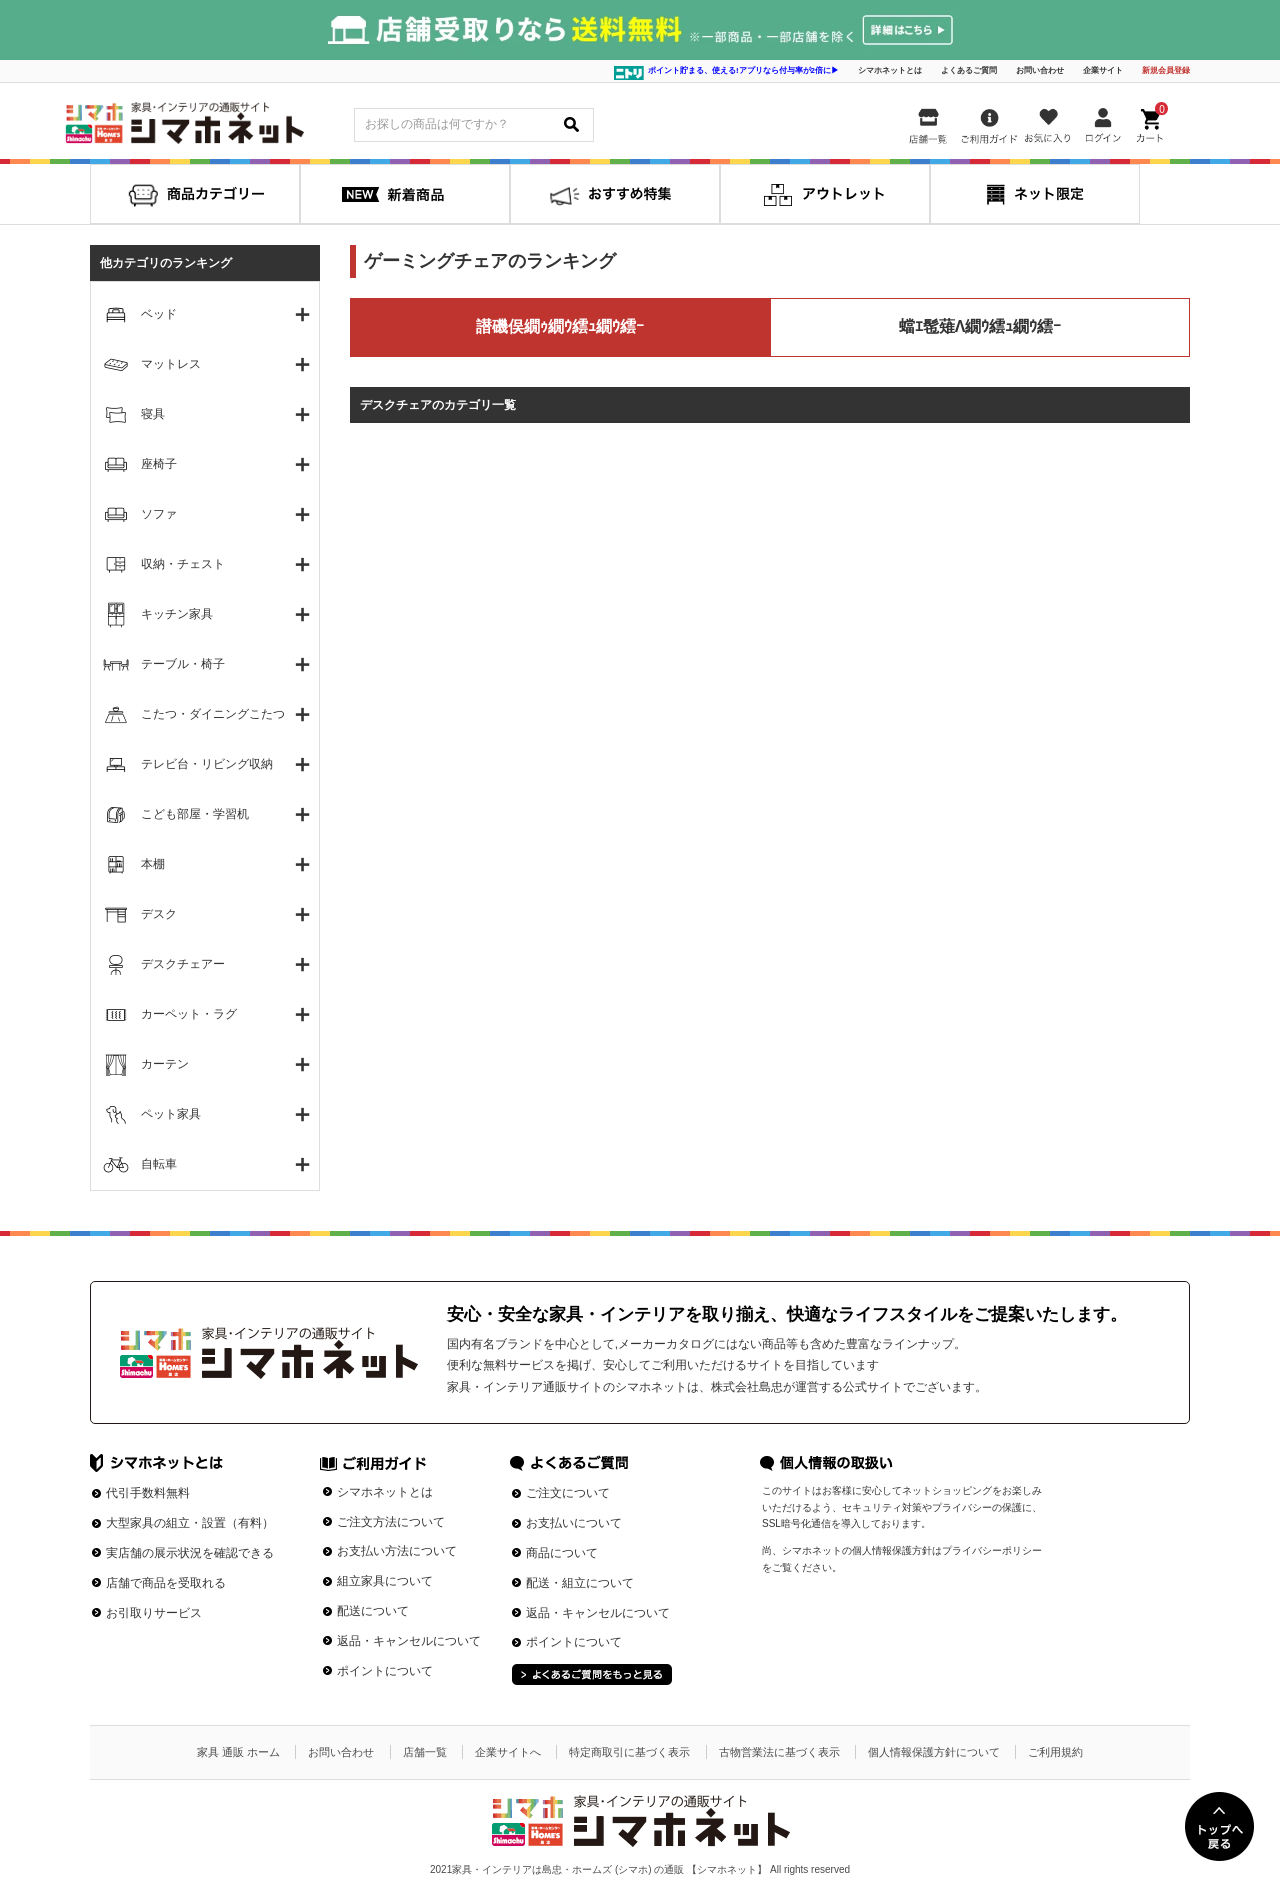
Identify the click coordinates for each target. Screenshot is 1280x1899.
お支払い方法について (397, 1551)
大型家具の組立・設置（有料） (190, 1523)
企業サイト (1103, 70)
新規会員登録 (1166, 70)
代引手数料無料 (148, 1493)
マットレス (171, 364)
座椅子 (159, 464)
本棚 (153, 864)
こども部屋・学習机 (195, 814)
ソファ (159, 514)
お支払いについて (574, 1523)
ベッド (159, 314)
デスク (159, 914)
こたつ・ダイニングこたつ (213, 714)
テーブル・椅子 (183, 664)
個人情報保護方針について (934, 1752)
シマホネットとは (890, 70)
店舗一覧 (425, 1752)
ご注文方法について (391, 1522)
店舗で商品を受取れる (166, 1583)
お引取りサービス (154, 1613)
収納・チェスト (183, 564)
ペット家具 (171, 1114)
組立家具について (385, 1581)
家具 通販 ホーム (238, 1752)
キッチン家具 (177, 614)
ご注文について (568, 1493)
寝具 (153, 414)
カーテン (165, 1064)
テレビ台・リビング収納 (207, 764)
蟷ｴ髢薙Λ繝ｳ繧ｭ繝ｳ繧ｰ (980, 326)
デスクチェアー (183, 964)
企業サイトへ (508, 1752)
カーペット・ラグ (189, 1014)
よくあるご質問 (969, 70)
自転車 (159, 1164)
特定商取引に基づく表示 (629, 1752)
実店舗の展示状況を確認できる (190, 1553)
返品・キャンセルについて (409, 1641)
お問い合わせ (1040, 70)
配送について (373, 1611)
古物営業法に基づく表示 (779, 1752)
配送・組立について (580, 1583)
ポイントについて (385, 1671)
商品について (562, 1553)
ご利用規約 (1055, 1752)
